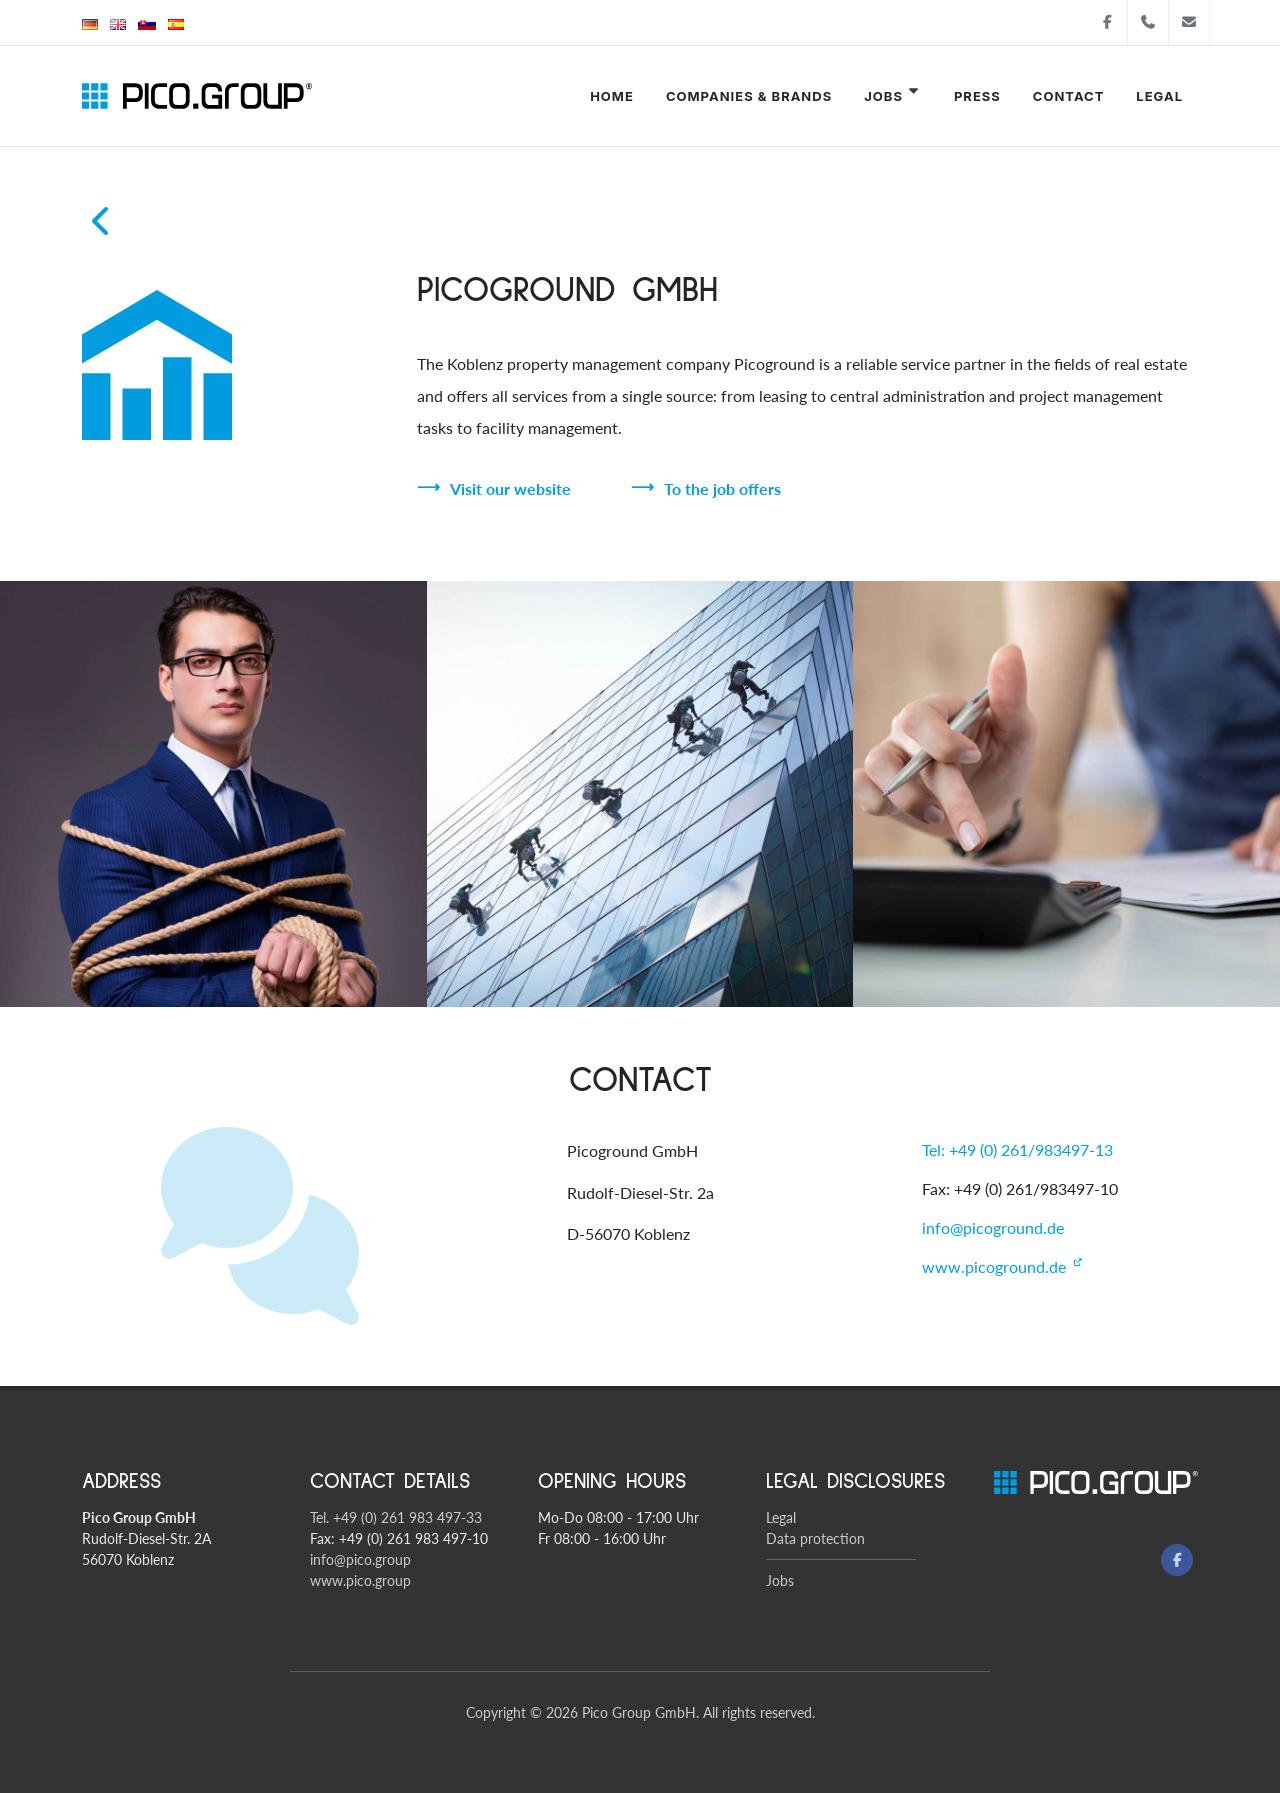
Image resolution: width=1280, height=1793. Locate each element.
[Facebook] (1177, 1560)
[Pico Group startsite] (197, 96)
